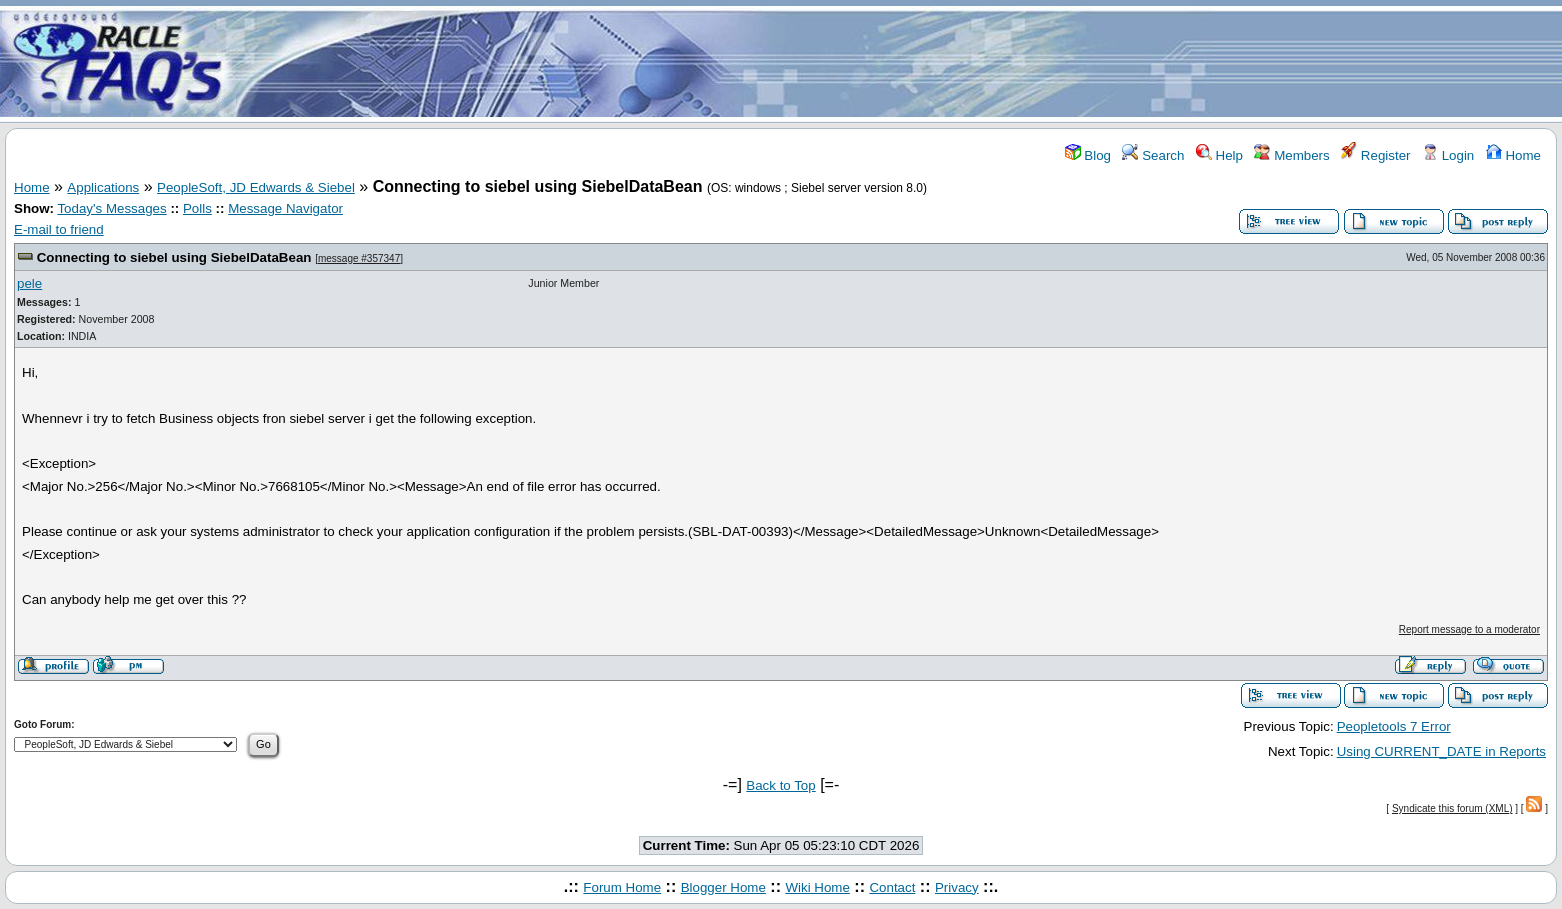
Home (1513, 155)
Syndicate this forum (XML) (1452, 808)
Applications (103, 187)
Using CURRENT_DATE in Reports (1441, 751)
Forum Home (622, 887)
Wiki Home (817, 887)
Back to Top (780, 785)
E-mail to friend (59, 229)
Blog (1088, 155)
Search (1153, 155)
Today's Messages (111, 208)
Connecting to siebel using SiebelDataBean (174, 257)
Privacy (957, 887)
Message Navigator (285, 208)
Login (1448, 155)
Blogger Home (723, 887)
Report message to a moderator (1469, 629)
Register (1375, 155)
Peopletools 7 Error (1394, 726)
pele (29, 283)
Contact (892, 887)
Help (1219, 155)
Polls (197, 208)
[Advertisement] (899, 63)
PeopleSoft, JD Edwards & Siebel (256, 187)
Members (1291, 155)
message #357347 (359, 258)
